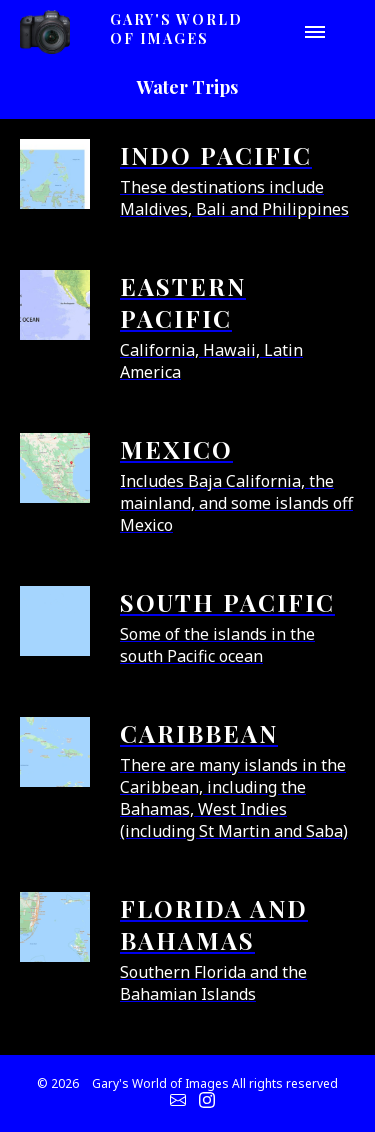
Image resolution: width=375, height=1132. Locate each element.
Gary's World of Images (176, 29)
